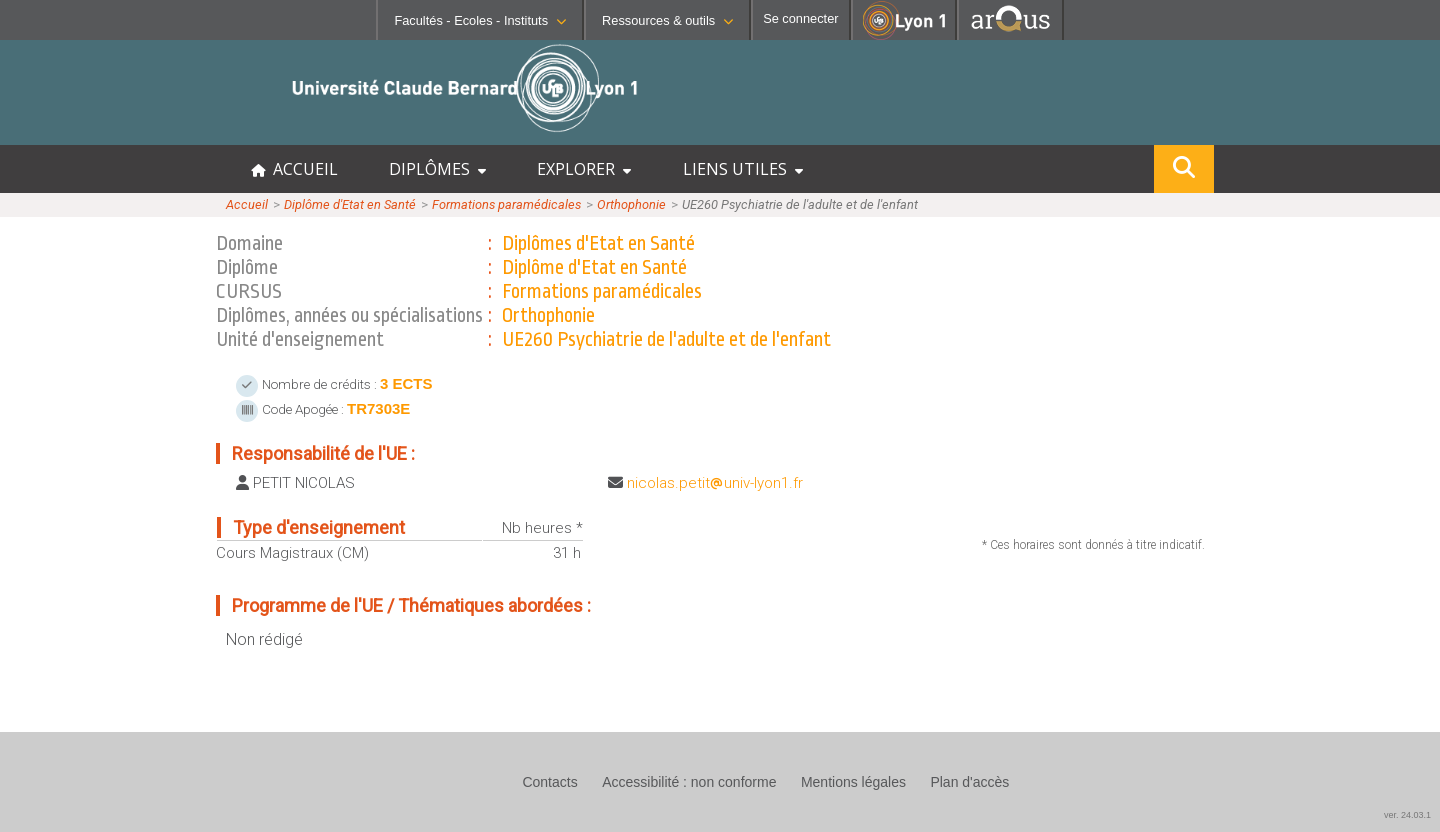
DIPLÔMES (437, 169)
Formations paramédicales (506, 204)
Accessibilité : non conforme (689, 782)
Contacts (549, 782)
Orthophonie (631, 204)
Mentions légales (853, 782)
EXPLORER (584, 169)
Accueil (247, 204)
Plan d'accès (969, 782)
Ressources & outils (667, 20)
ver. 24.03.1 (1407, 815)
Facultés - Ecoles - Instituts (480, 20)
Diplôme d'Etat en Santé (350, 204)
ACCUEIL (294, 169)
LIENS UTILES (743, 169)
